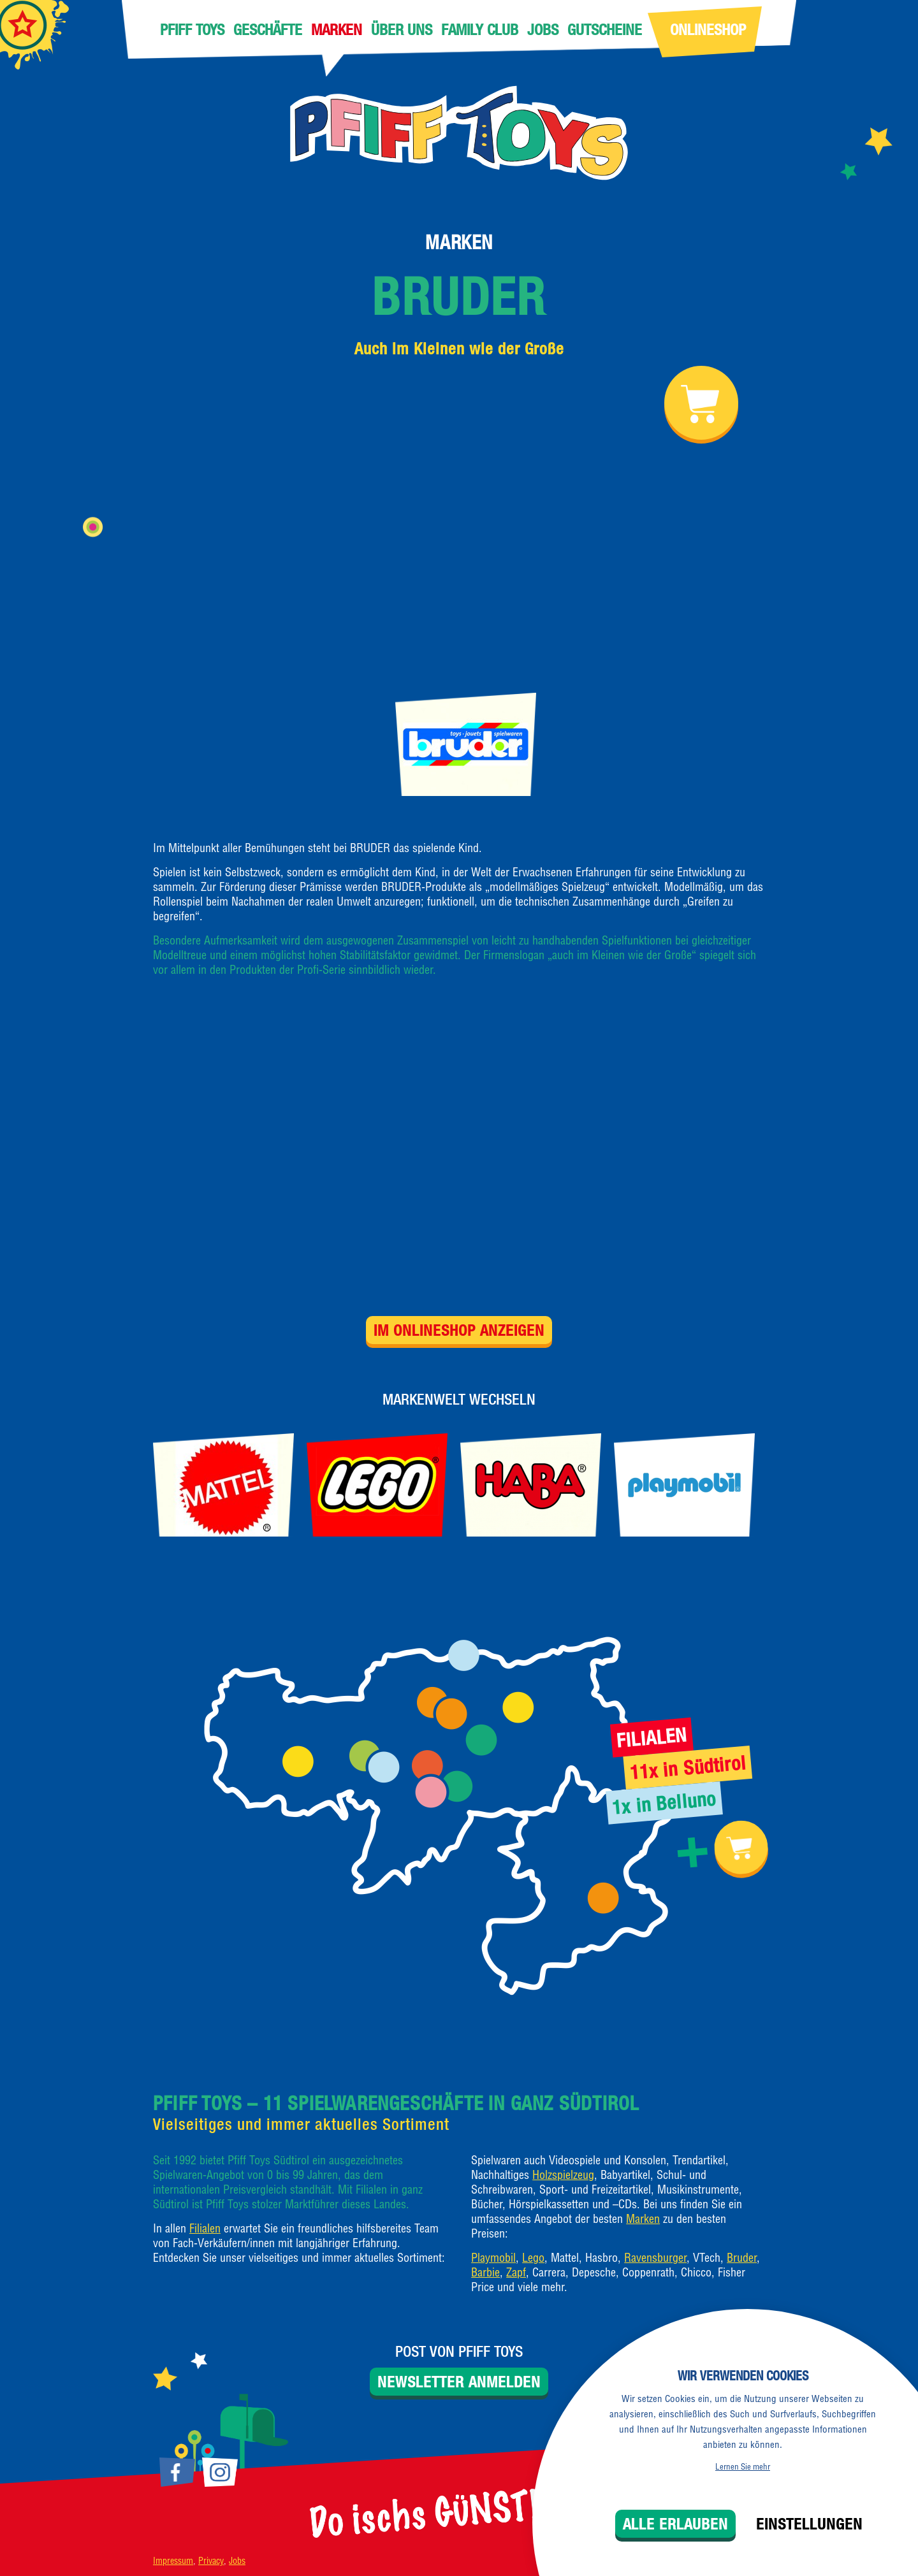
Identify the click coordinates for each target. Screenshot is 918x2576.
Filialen (205, 2228)
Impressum (173, 2560)
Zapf (516, 2272)
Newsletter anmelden (459, 2382)
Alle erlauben (675, 2524)
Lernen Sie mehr (742, 2466)
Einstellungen (809, 2524)
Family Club (479, 29)
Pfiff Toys (192, 29)
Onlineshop (708, 29)
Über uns (401, 29)
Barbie (485, 2272)
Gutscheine (604, 29)
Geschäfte (267, 29)
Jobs (542, 29)
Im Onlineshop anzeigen (459, 1330)
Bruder (459, 296)
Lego (533, 2257)
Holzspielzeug (563, 2174)
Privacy (211, 2560)
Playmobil (493, 2257)
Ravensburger (655, 2257)
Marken (336, 29)
